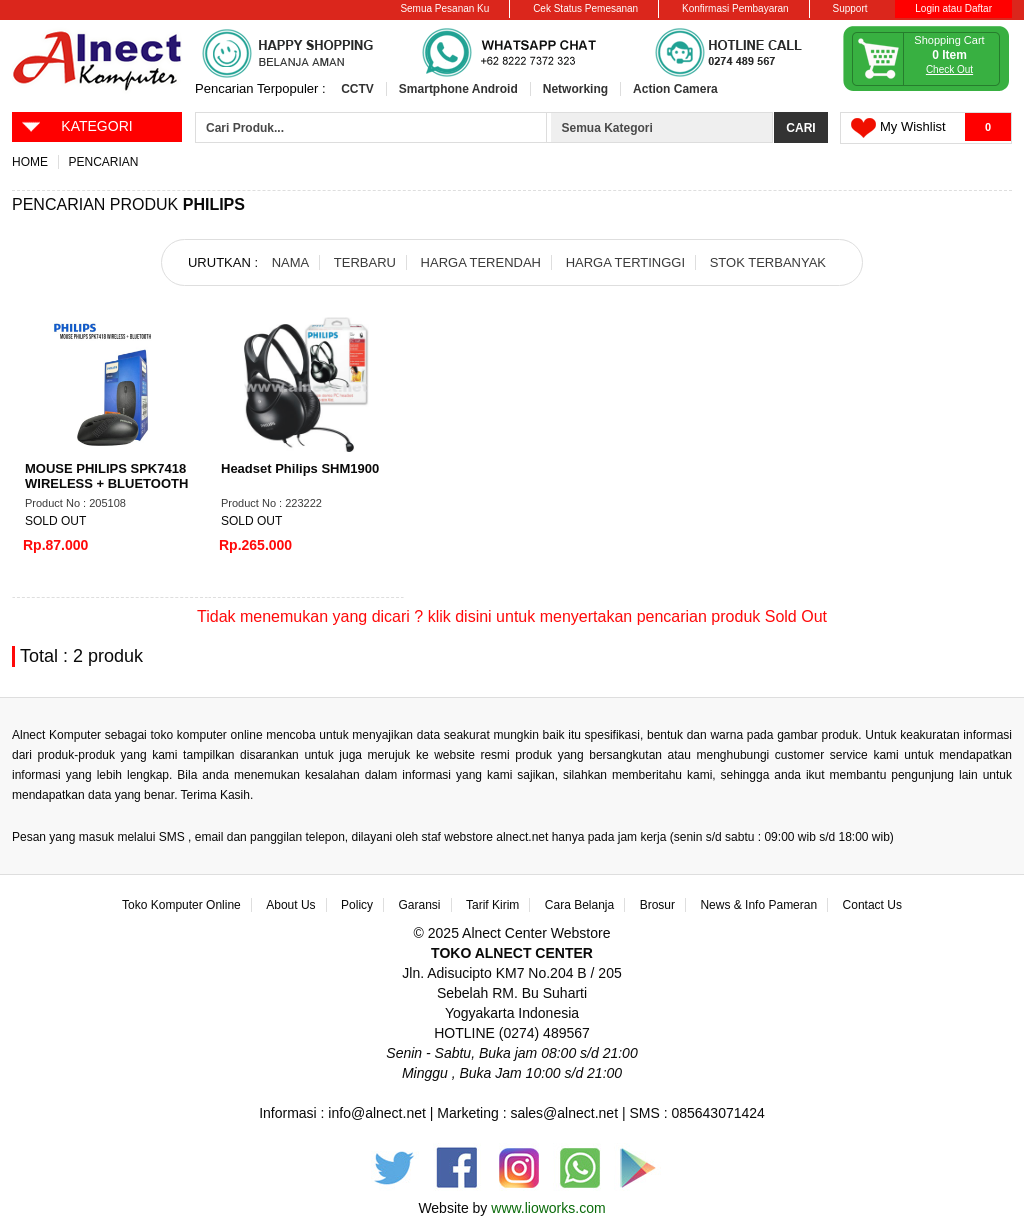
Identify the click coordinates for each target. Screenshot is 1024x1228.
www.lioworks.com (548, 1208)
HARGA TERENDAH (481, 262)
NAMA (291, 262)
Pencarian (103, 162)
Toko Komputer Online (181, 905)
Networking (575, 89)
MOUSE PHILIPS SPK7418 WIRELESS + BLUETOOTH (106, 476)
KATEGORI (76, 125)
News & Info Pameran (758, 905)
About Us (290, 905)
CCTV (357, 89)
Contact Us (872, 905)
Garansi (420, 905)
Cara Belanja (579, 905)
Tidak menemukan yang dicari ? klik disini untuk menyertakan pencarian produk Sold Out (512, 616)
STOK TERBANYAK (768, 262)
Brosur (657, 905)
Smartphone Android (458, 89)
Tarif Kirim (492, 905)
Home (30, 162)
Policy (357, 905)
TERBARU (365, 262)
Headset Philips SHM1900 (300, 468)
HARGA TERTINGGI (625, 262)
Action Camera (675, 89)
